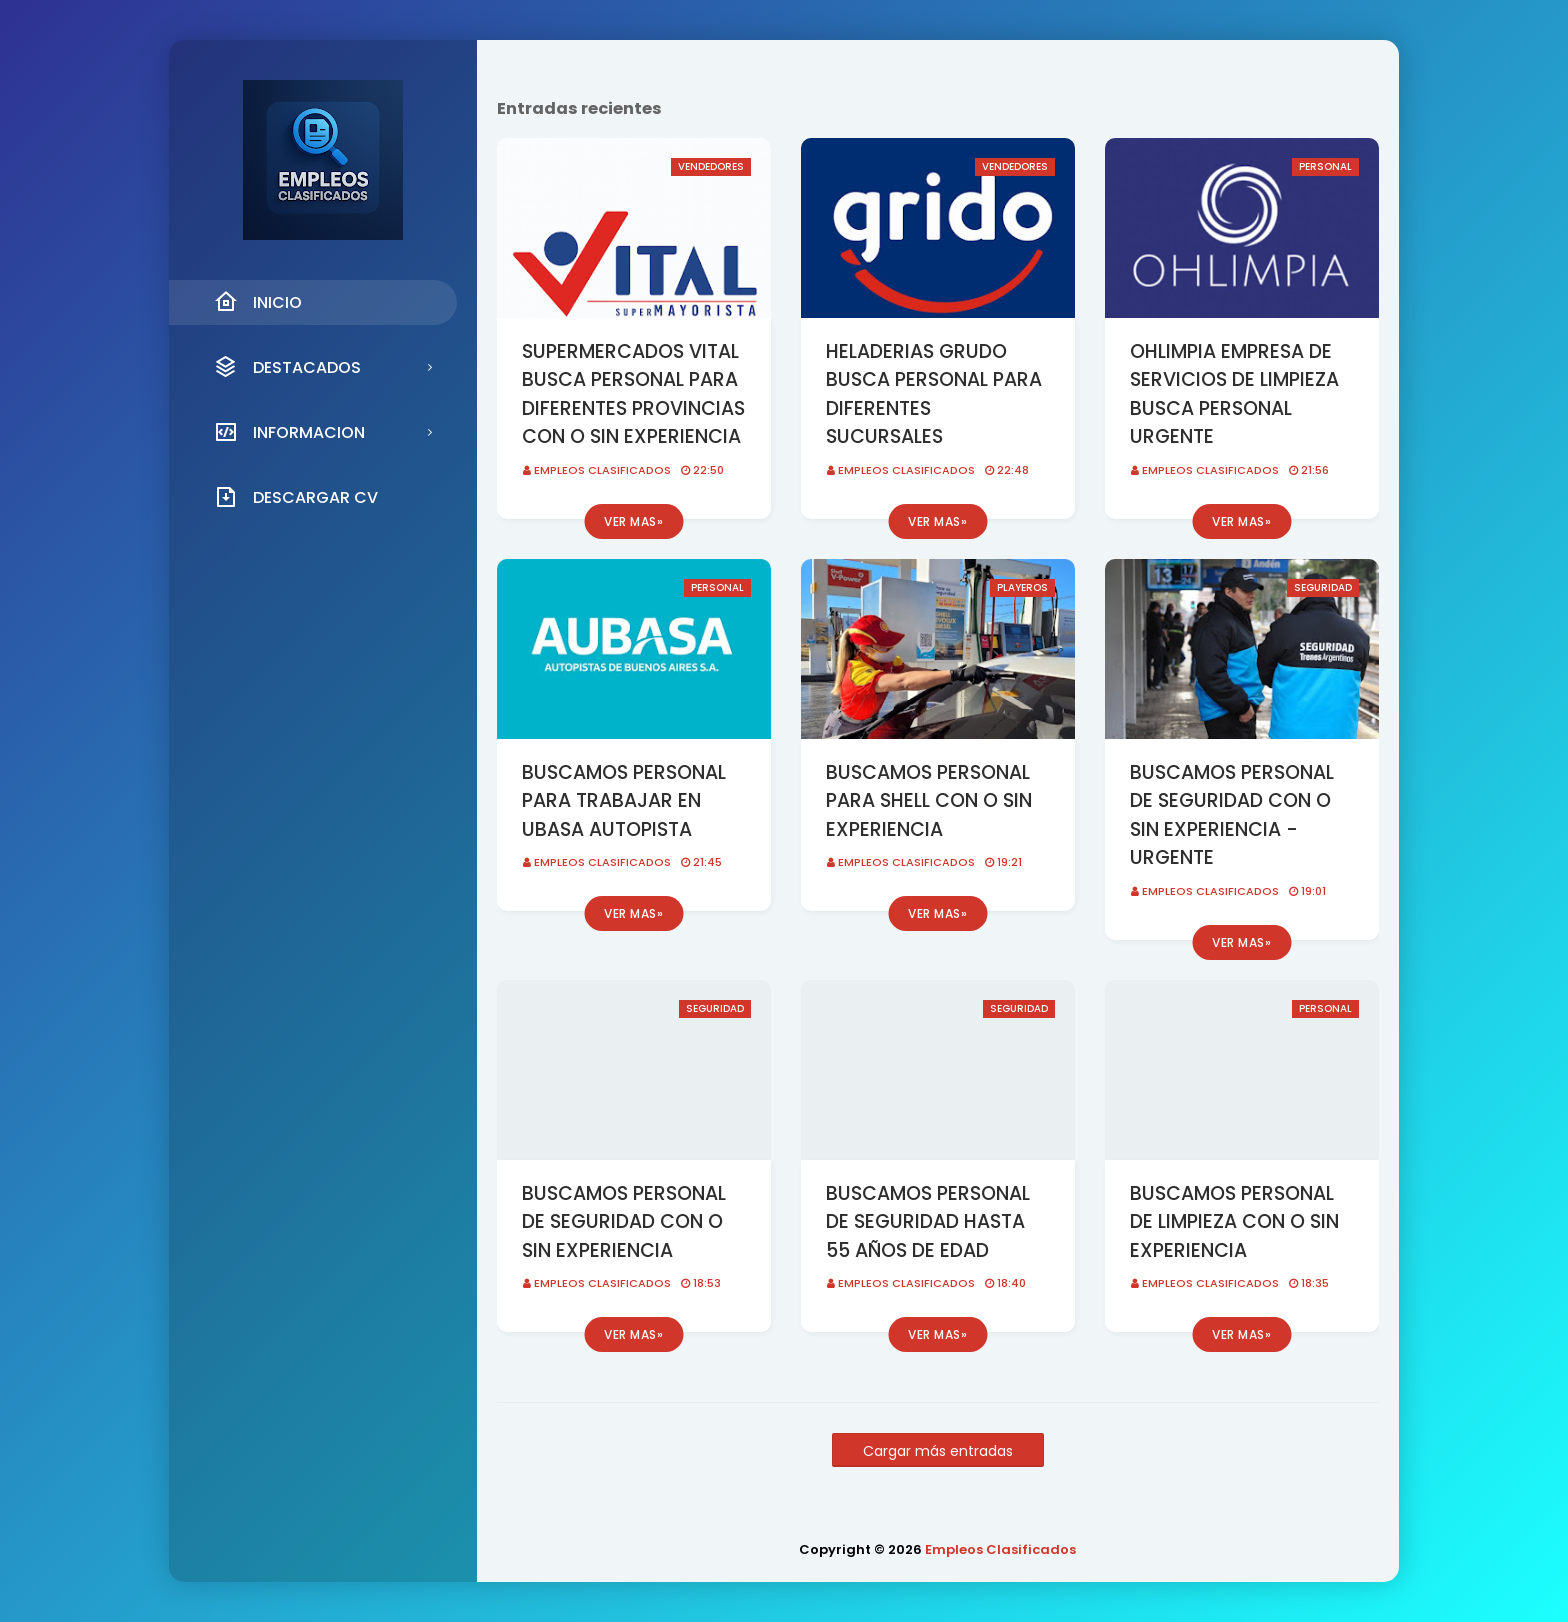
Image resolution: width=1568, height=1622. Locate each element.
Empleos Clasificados (602, 470)
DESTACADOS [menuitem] (287, 367)
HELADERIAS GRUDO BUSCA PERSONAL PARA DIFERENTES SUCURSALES (934, 394)
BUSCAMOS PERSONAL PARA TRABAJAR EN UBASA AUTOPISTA (624, 801)
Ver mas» (633, 521)
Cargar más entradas (938, 1451)
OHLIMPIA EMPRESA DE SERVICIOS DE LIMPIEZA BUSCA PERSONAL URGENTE (1234, 394)
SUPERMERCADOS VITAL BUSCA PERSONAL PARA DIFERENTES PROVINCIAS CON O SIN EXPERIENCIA (633, 394)
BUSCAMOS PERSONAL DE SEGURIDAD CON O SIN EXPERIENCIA (624, 1222)
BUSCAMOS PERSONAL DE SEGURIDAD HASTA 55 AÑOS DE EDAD (928, 1222)
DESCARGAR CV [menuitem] (296, 497)
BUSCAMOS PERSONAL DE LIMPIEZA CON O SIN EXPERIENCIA (1234, 1222)
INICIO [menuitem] (258, 302)
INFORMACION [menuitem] (289, 432)
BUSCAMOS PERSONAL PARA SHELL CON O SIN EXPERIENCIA (929, 801)
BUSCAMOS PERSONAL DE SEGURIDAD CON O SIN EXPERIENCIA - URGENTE (1232, 815)
